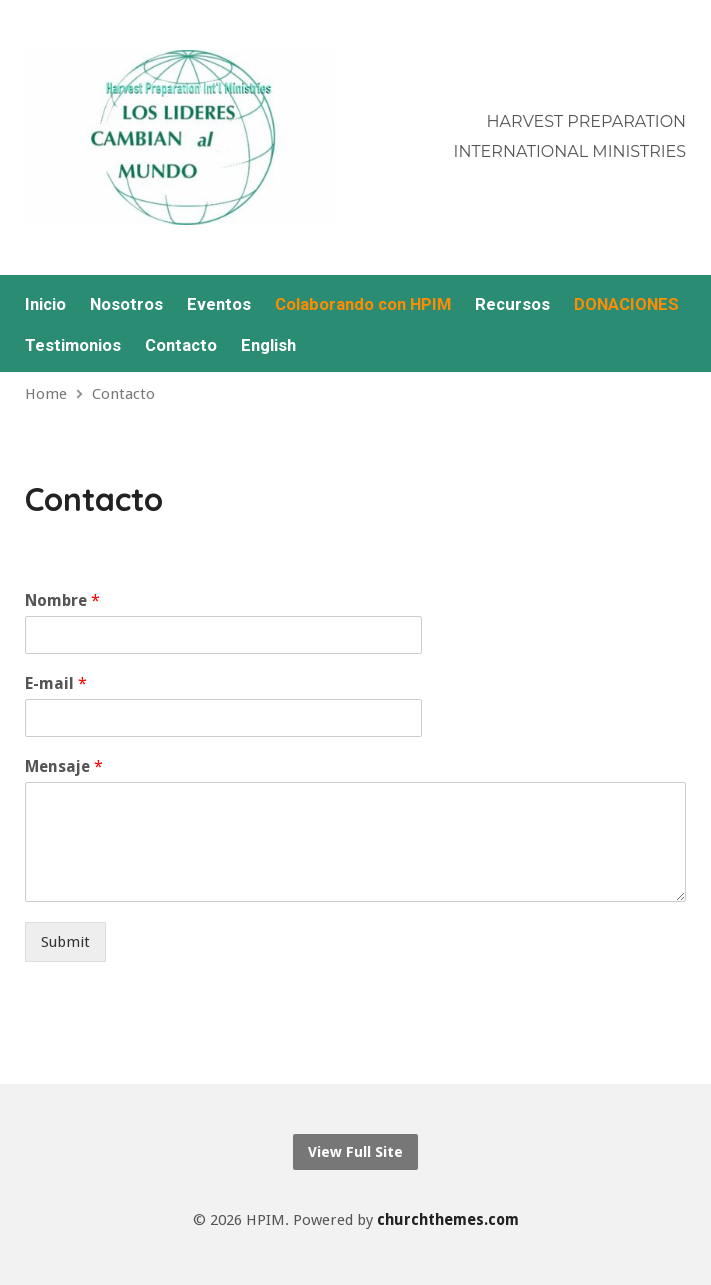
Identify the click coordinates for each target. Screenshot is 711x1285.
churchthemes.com (448, 1220)
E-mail (56, 683)
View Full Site (355, 1152)
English (268, 345)
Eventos (219, 304)
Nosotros (126, 304)
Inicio (45, 304)
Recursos (512, 304)
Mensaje (64, 766)
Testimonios (73, 345)
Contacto (181, 345)
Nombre (62, 600)
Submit (65, 942)
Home (46, 394)
